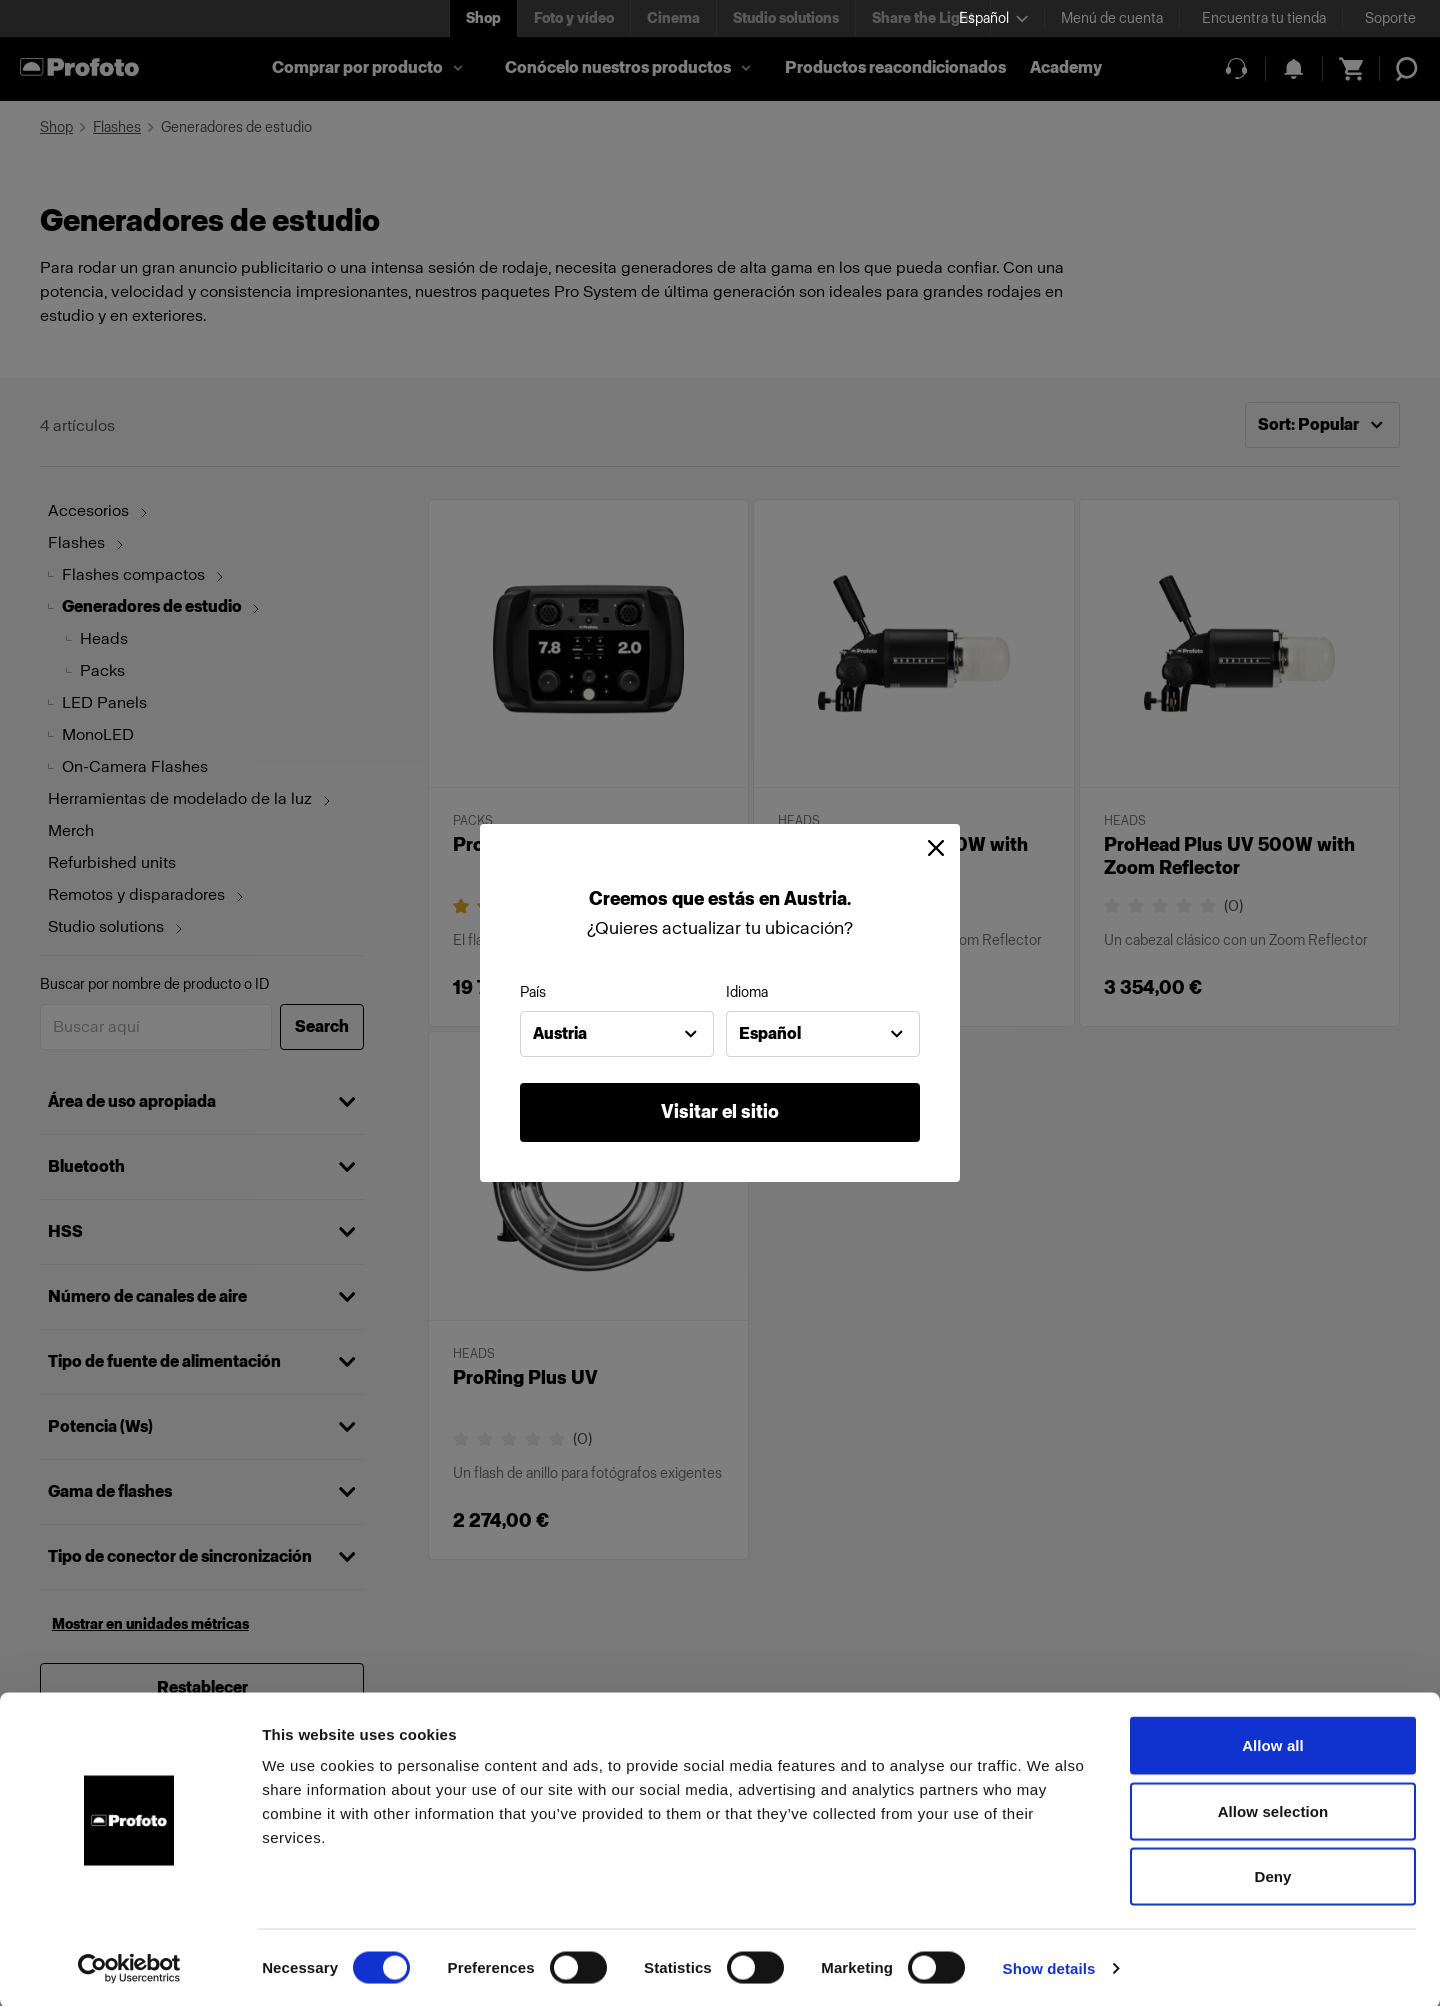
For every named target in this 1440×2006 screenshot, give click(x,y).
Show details (1049, 1966)
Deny (1272, 1874)
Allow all (1273, 1743)
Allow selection (1273, 1809)
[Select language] (993, 18)
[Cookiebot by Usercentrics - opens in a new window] (129, 1967)
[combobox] (617, 1034)
